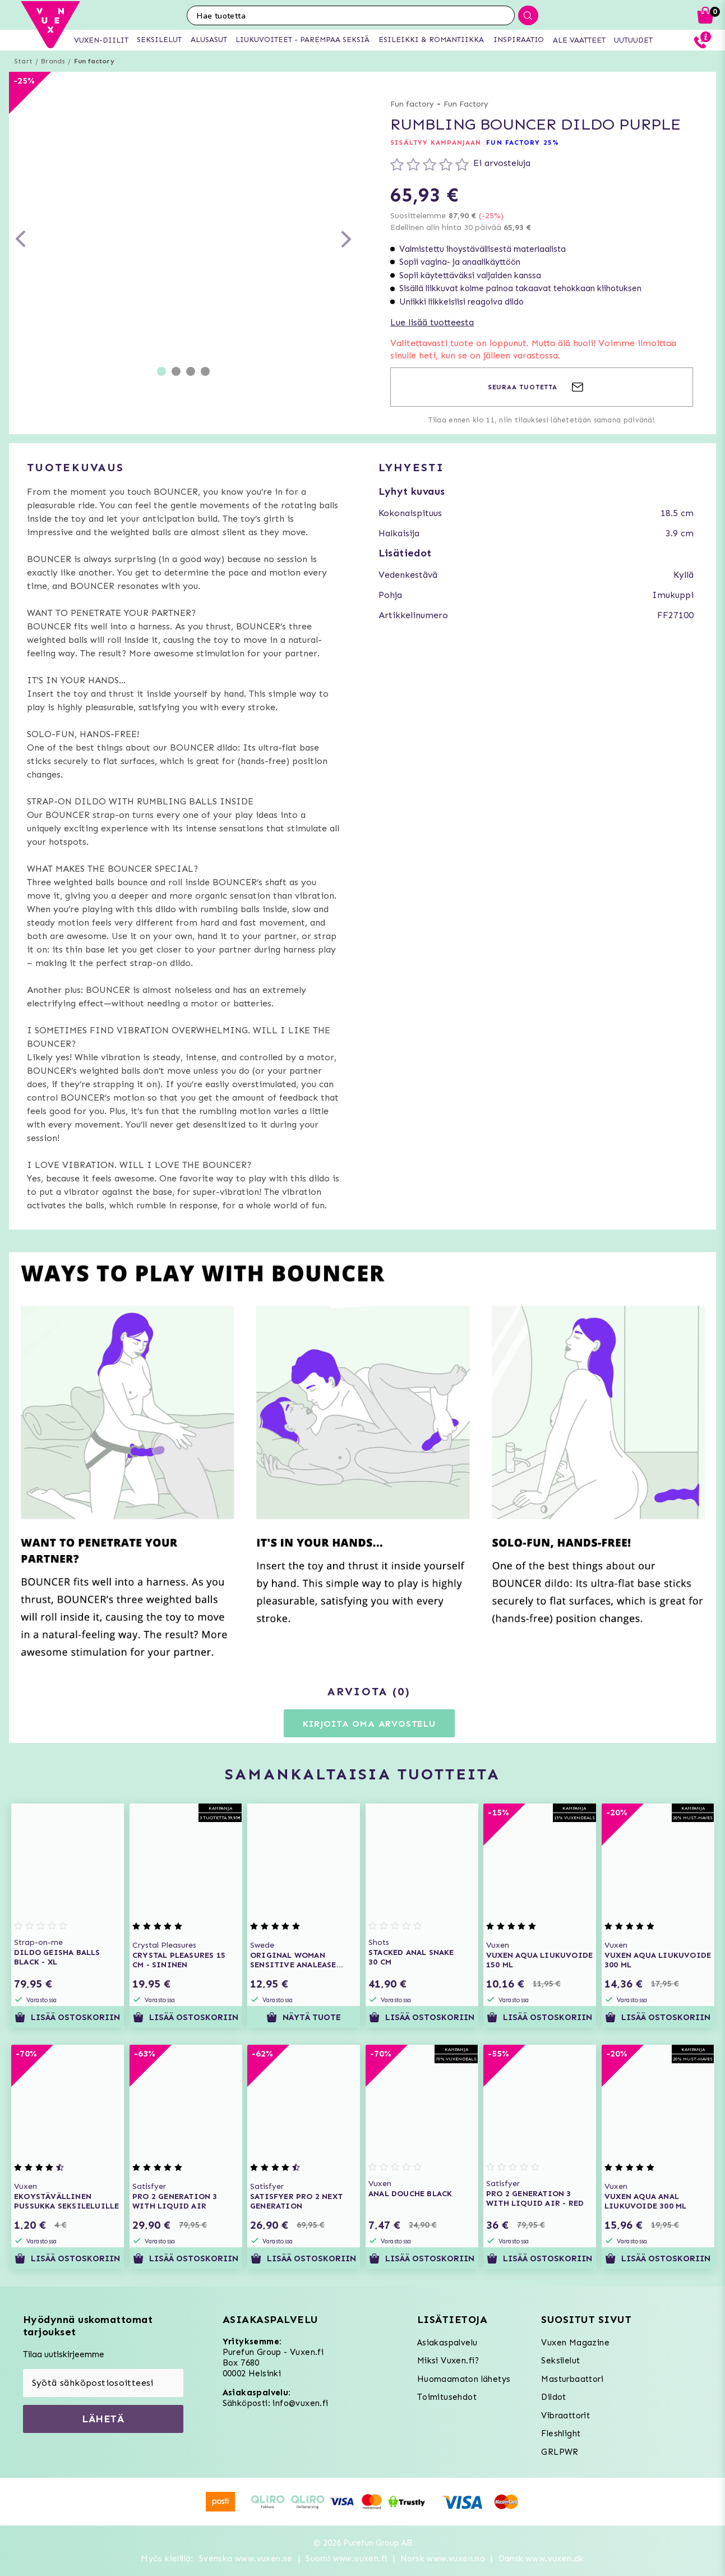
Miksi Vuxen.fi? (448, 2361)
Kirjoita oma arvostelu (369, 1723)
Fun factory (94, 61)
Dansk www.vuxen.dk (541, 2559)
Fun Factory (466, 104)
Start (23, 61)
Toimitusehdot (447, 2397)
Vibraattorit (565, 2416)
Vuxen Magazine (575, 2343)
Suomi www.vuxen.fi (346, 2559)
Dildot (553, 2397)
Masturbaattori (572, 2379)
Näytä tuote (303, 2017)
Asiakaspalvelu (447, 2343)
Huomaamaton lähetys (464, 2379)
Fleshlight (560, 2433)
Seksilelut (560, 2361)
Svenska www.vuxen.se (246, 2559)
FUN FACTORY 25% (522, 142)
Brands (53, 61)
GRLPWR (559, 2452)
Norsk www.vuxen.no (442, 2559)
